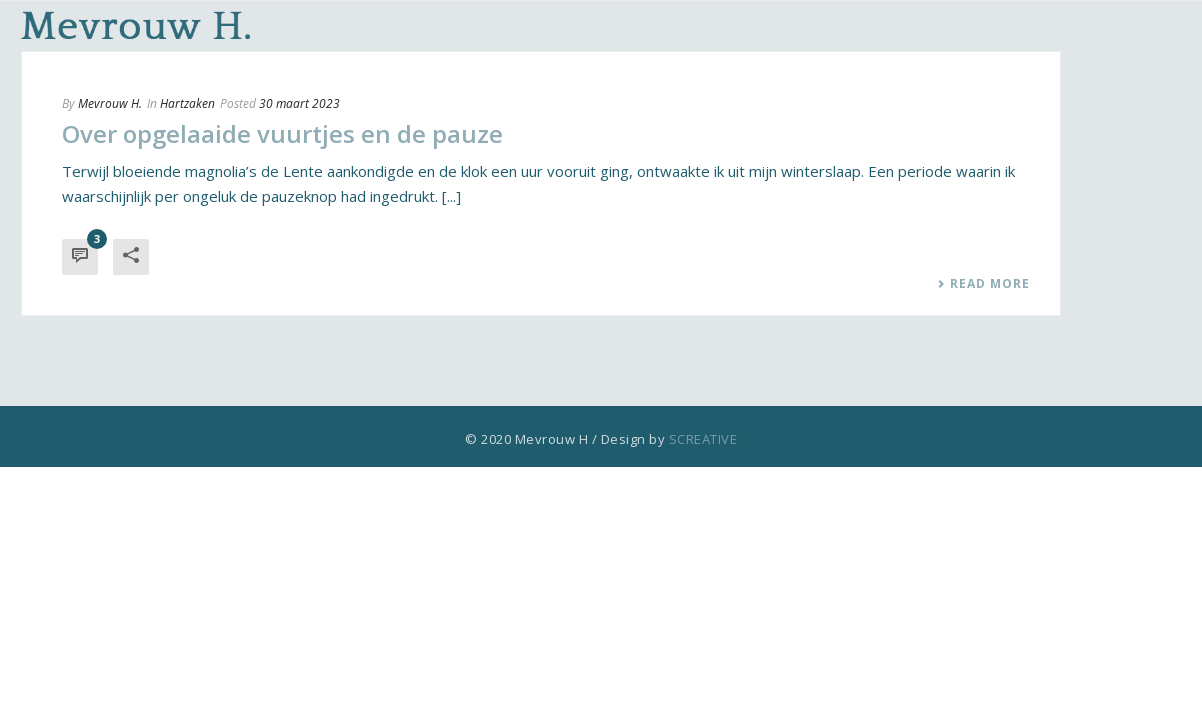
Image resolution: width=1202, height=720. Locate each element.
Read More (983, 284)
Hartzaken (187, 103)
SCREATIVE (703, 439)
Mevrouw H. (110, 103)
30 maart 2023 (299, 103)
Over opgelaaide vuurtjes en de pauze (282, 133)
